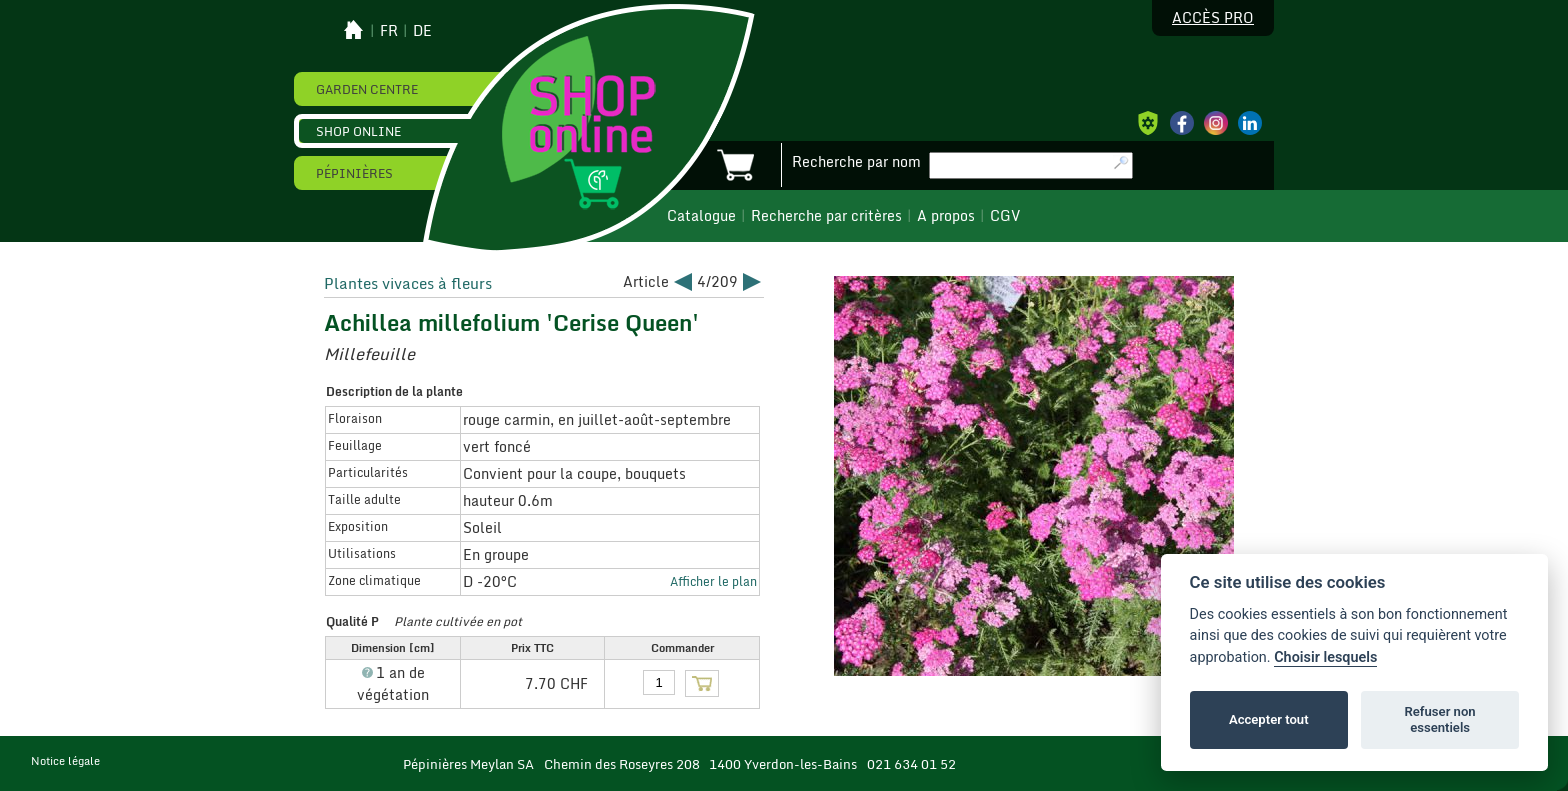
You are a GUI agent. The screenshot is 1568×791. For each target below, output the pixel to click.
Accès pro (1213, 18)
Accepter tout (1269, 719)
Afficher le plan (713, 581)
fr (389, 31)
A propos (946, 216)
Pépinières (354, 173)
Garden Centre (367, 89)
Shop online (358, 131)
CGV (1005, 216)
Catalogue (701, 216)
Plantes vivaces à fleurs (408, 283)
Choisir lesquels (1325, 657)
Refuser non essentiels (1439, 719)
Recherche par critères (826, 216)
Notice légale (65, 761)
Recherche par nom (856, 162)
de (422, 31)
